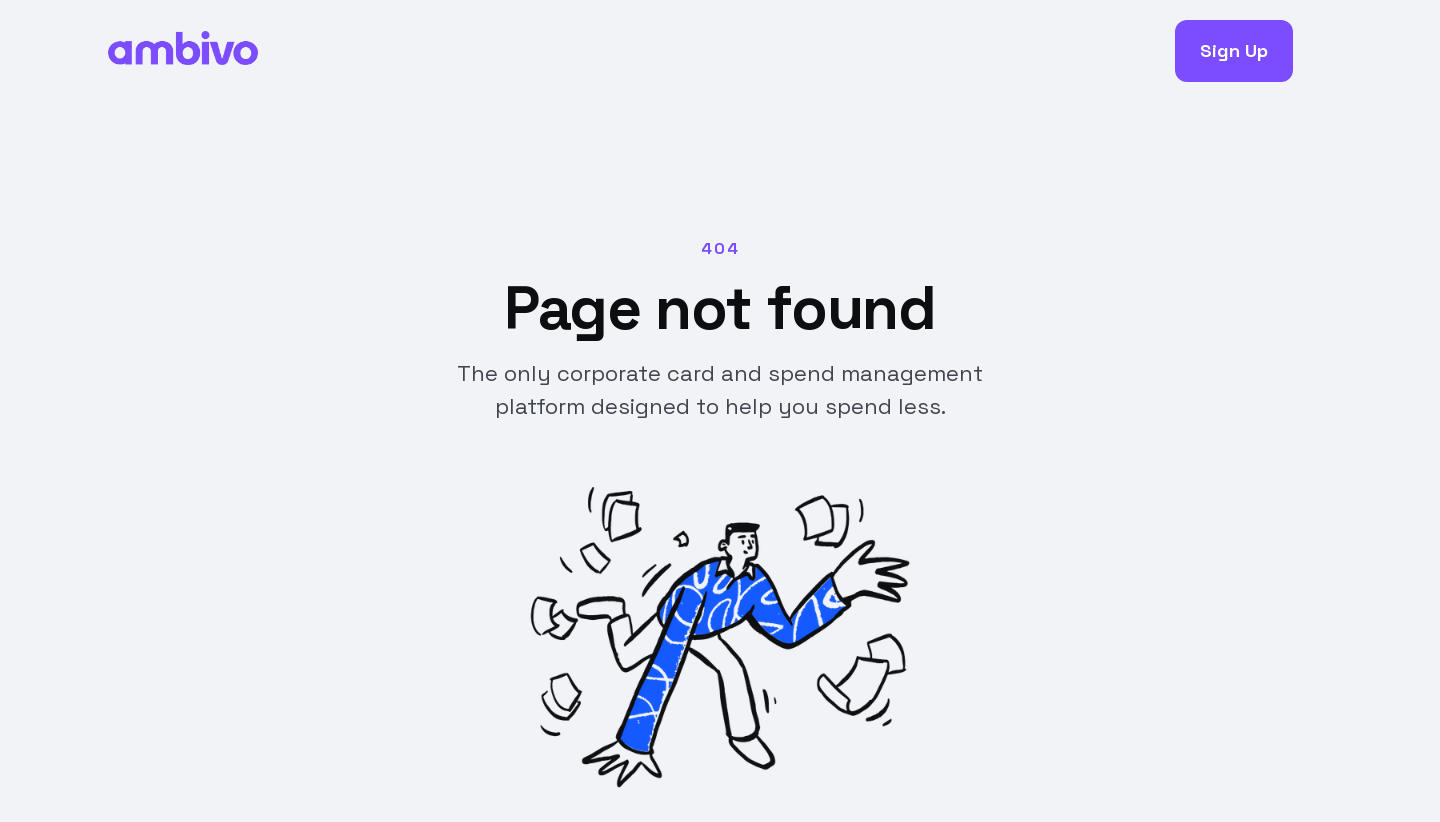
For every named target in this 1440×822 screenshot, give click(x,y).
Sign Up (1234, 50)
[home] (183, 51)
